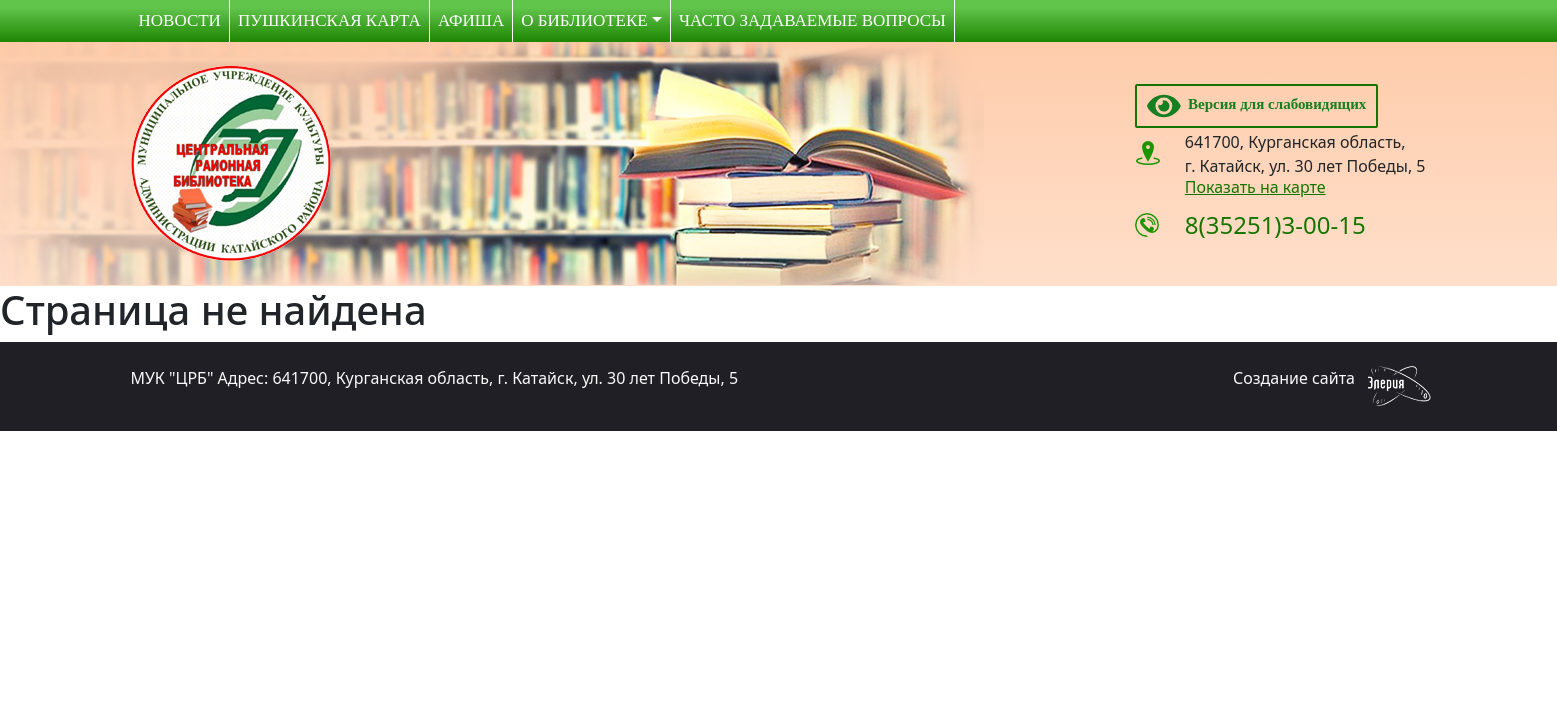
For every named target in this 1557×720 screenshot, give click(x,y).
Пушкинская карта (329, 20)
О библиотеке (584, 20)
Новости (180, 20)
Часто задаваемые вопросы (812, 20)
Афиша (471, 20)
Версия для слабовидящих (1257, 104)
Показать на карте (1255, 187)
